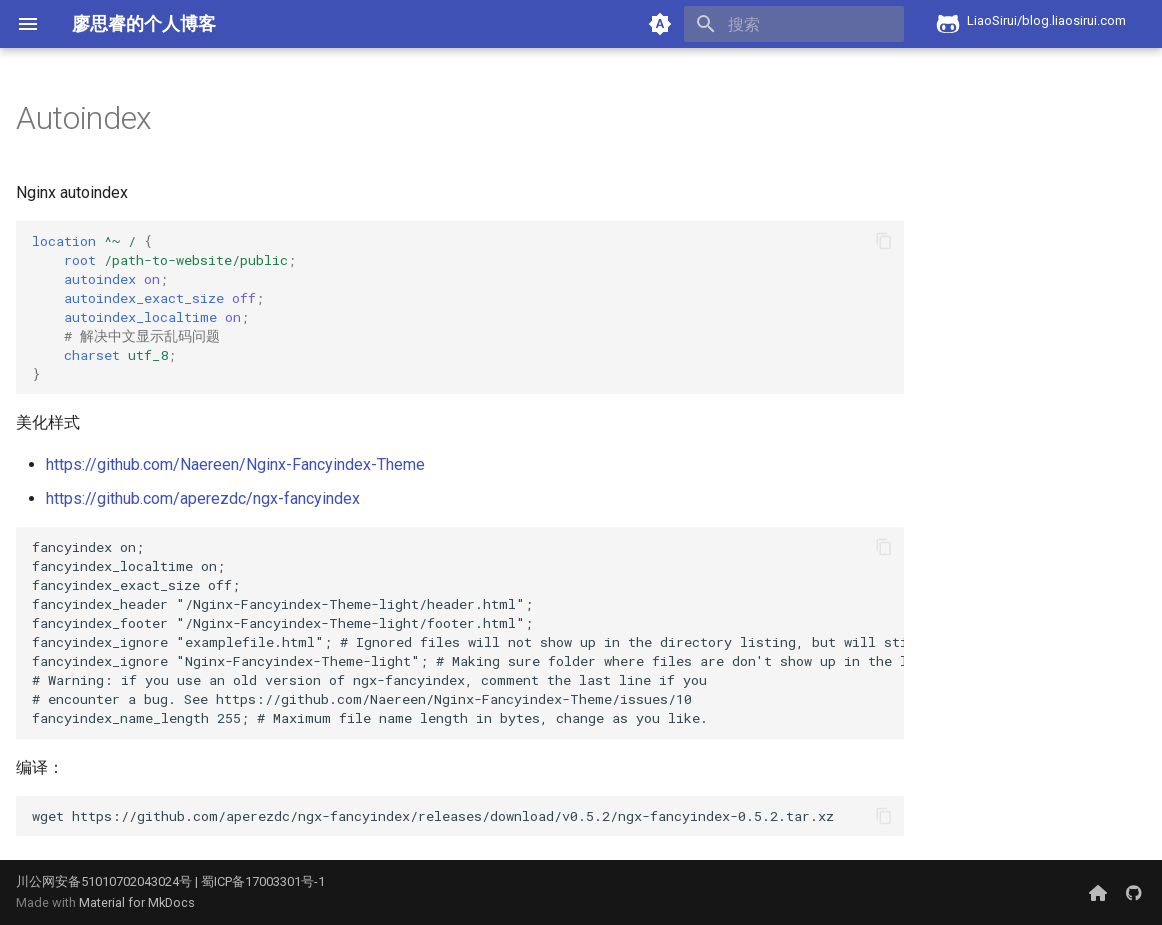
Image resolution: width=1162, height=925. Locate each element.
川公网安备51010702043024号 (104, 881)
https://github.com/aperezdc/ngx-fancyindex (203, 498)
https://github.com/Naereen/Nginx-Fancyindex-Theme (235, 464)
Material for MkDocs (137, 902)
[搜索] (787, 24)
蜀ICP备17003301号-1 (263, 881)
